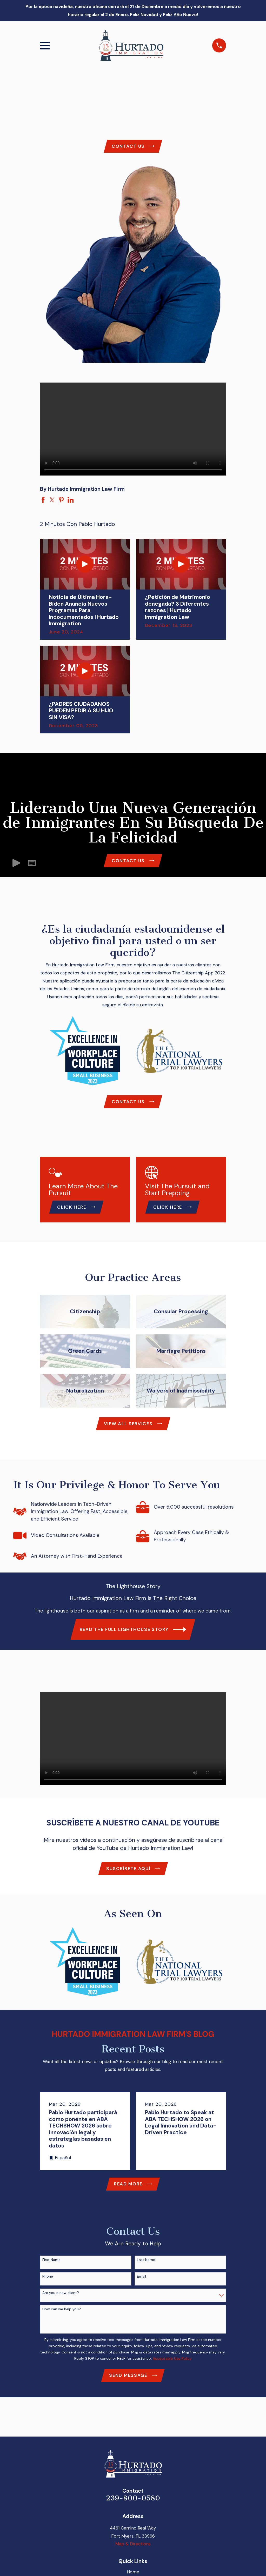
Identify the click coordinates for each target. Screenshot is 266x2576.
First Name (51, 2266)
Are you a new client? (60, 2299)
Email (141, 2282)
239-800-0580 (133, 2505)
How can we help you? (61, 2315)
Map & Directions (133, 2550)
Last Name (146, 2266)
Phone (47, 2282)
